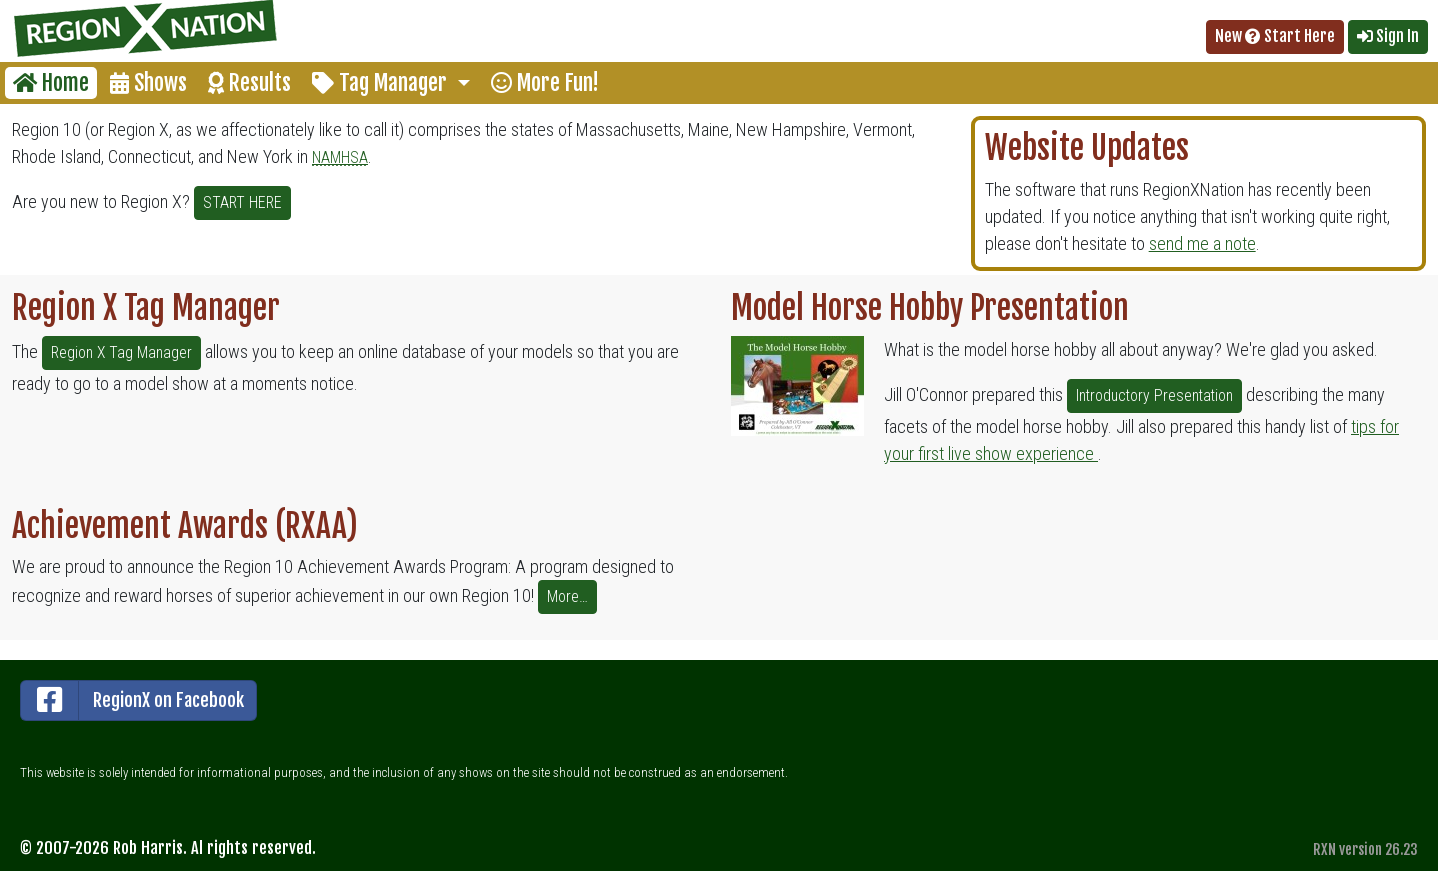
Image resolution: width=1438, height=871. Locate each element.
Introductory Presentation (1154, 395)
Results (249, 82)
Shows (148, 82)
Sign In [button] (1388, 36)
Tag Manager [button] (382, 82)
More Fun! (545, 82)
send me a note (1202, 243)
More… (567, 596)
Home (51, 82)
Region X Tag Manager (121, 352)
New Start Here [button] (1275, 36)
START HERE (242, 202)
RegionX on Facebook (132, 700)
